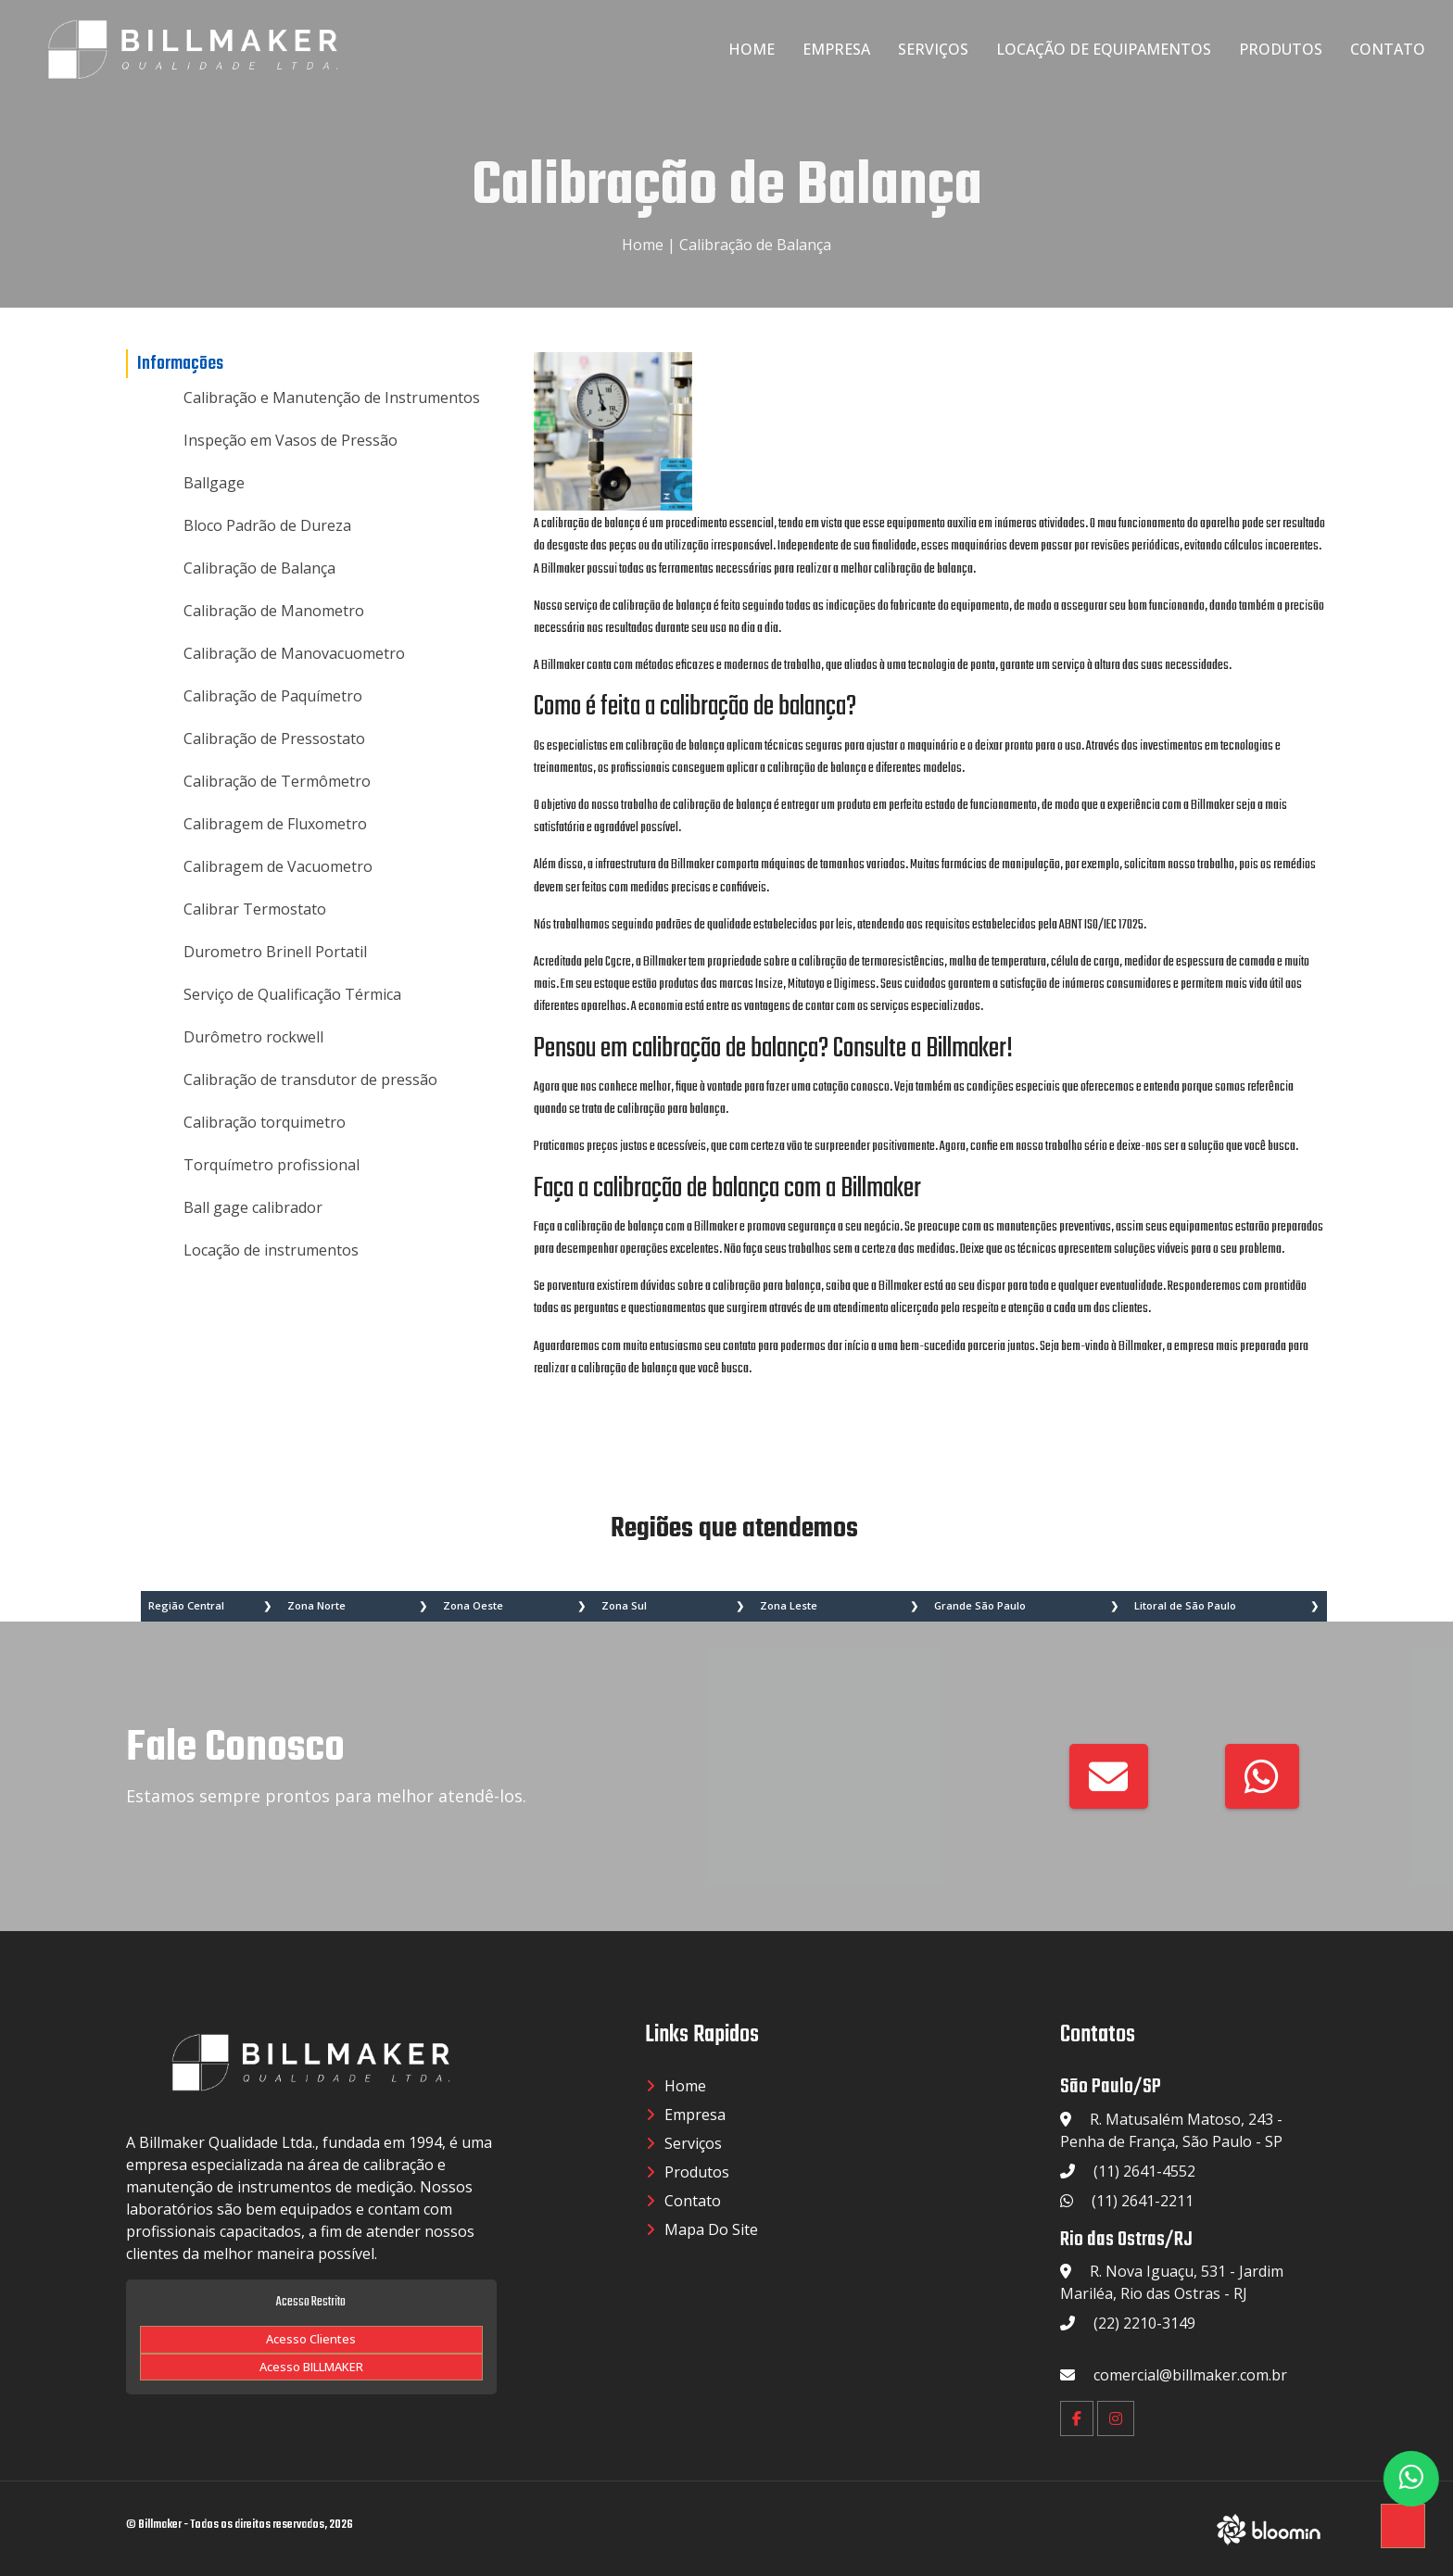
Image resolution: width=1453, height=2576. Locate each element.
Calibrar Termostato (254, 909)
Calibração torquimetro (264, 1122)
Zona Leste (788, 1605)
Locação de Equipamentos (1103, 49)
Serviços (933, 49)
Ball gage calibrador (252, 1207)
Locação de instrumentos (271, 1250)
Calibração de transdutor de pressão (310, 1079)
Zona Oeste (473, 1605)
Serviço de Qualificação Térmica (292, 994)
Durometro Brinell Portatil (275, 951)
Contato (1387, 49)
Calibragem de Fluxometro (275, 824)
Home (751, 49)
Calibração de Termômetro (277, 781)
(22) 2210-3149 (1144, 2323)
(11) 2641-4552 (1144, 2171)
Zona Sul (624, 1605)
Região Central (186, 1605)
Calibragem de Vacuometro (278, 866)
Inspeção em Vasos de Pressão (290, 440)
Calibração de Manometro (273, 610)
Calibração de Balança (755, 244)
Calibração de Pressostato (274, 738)
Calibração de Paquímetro (272, 696)
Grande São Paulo (980, 1605)
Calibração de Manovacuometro (294, 653)
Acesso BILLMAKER (311, 2366)
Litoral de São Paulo (1185, 1605)
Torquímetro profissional (271, 1165)
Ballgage (214, 483)
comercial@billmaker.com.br (1190, 2375)
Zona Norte (316, 1605)
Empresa (836, 49)
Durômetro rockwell (253, 1037)
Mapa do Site (711, 2229)
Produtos (1280, 49)
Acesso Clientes (311, 2338)
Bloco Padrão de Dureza (267, 525)
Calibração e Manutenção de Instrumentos (331, 397)
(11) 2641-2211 (1143, 2201)
